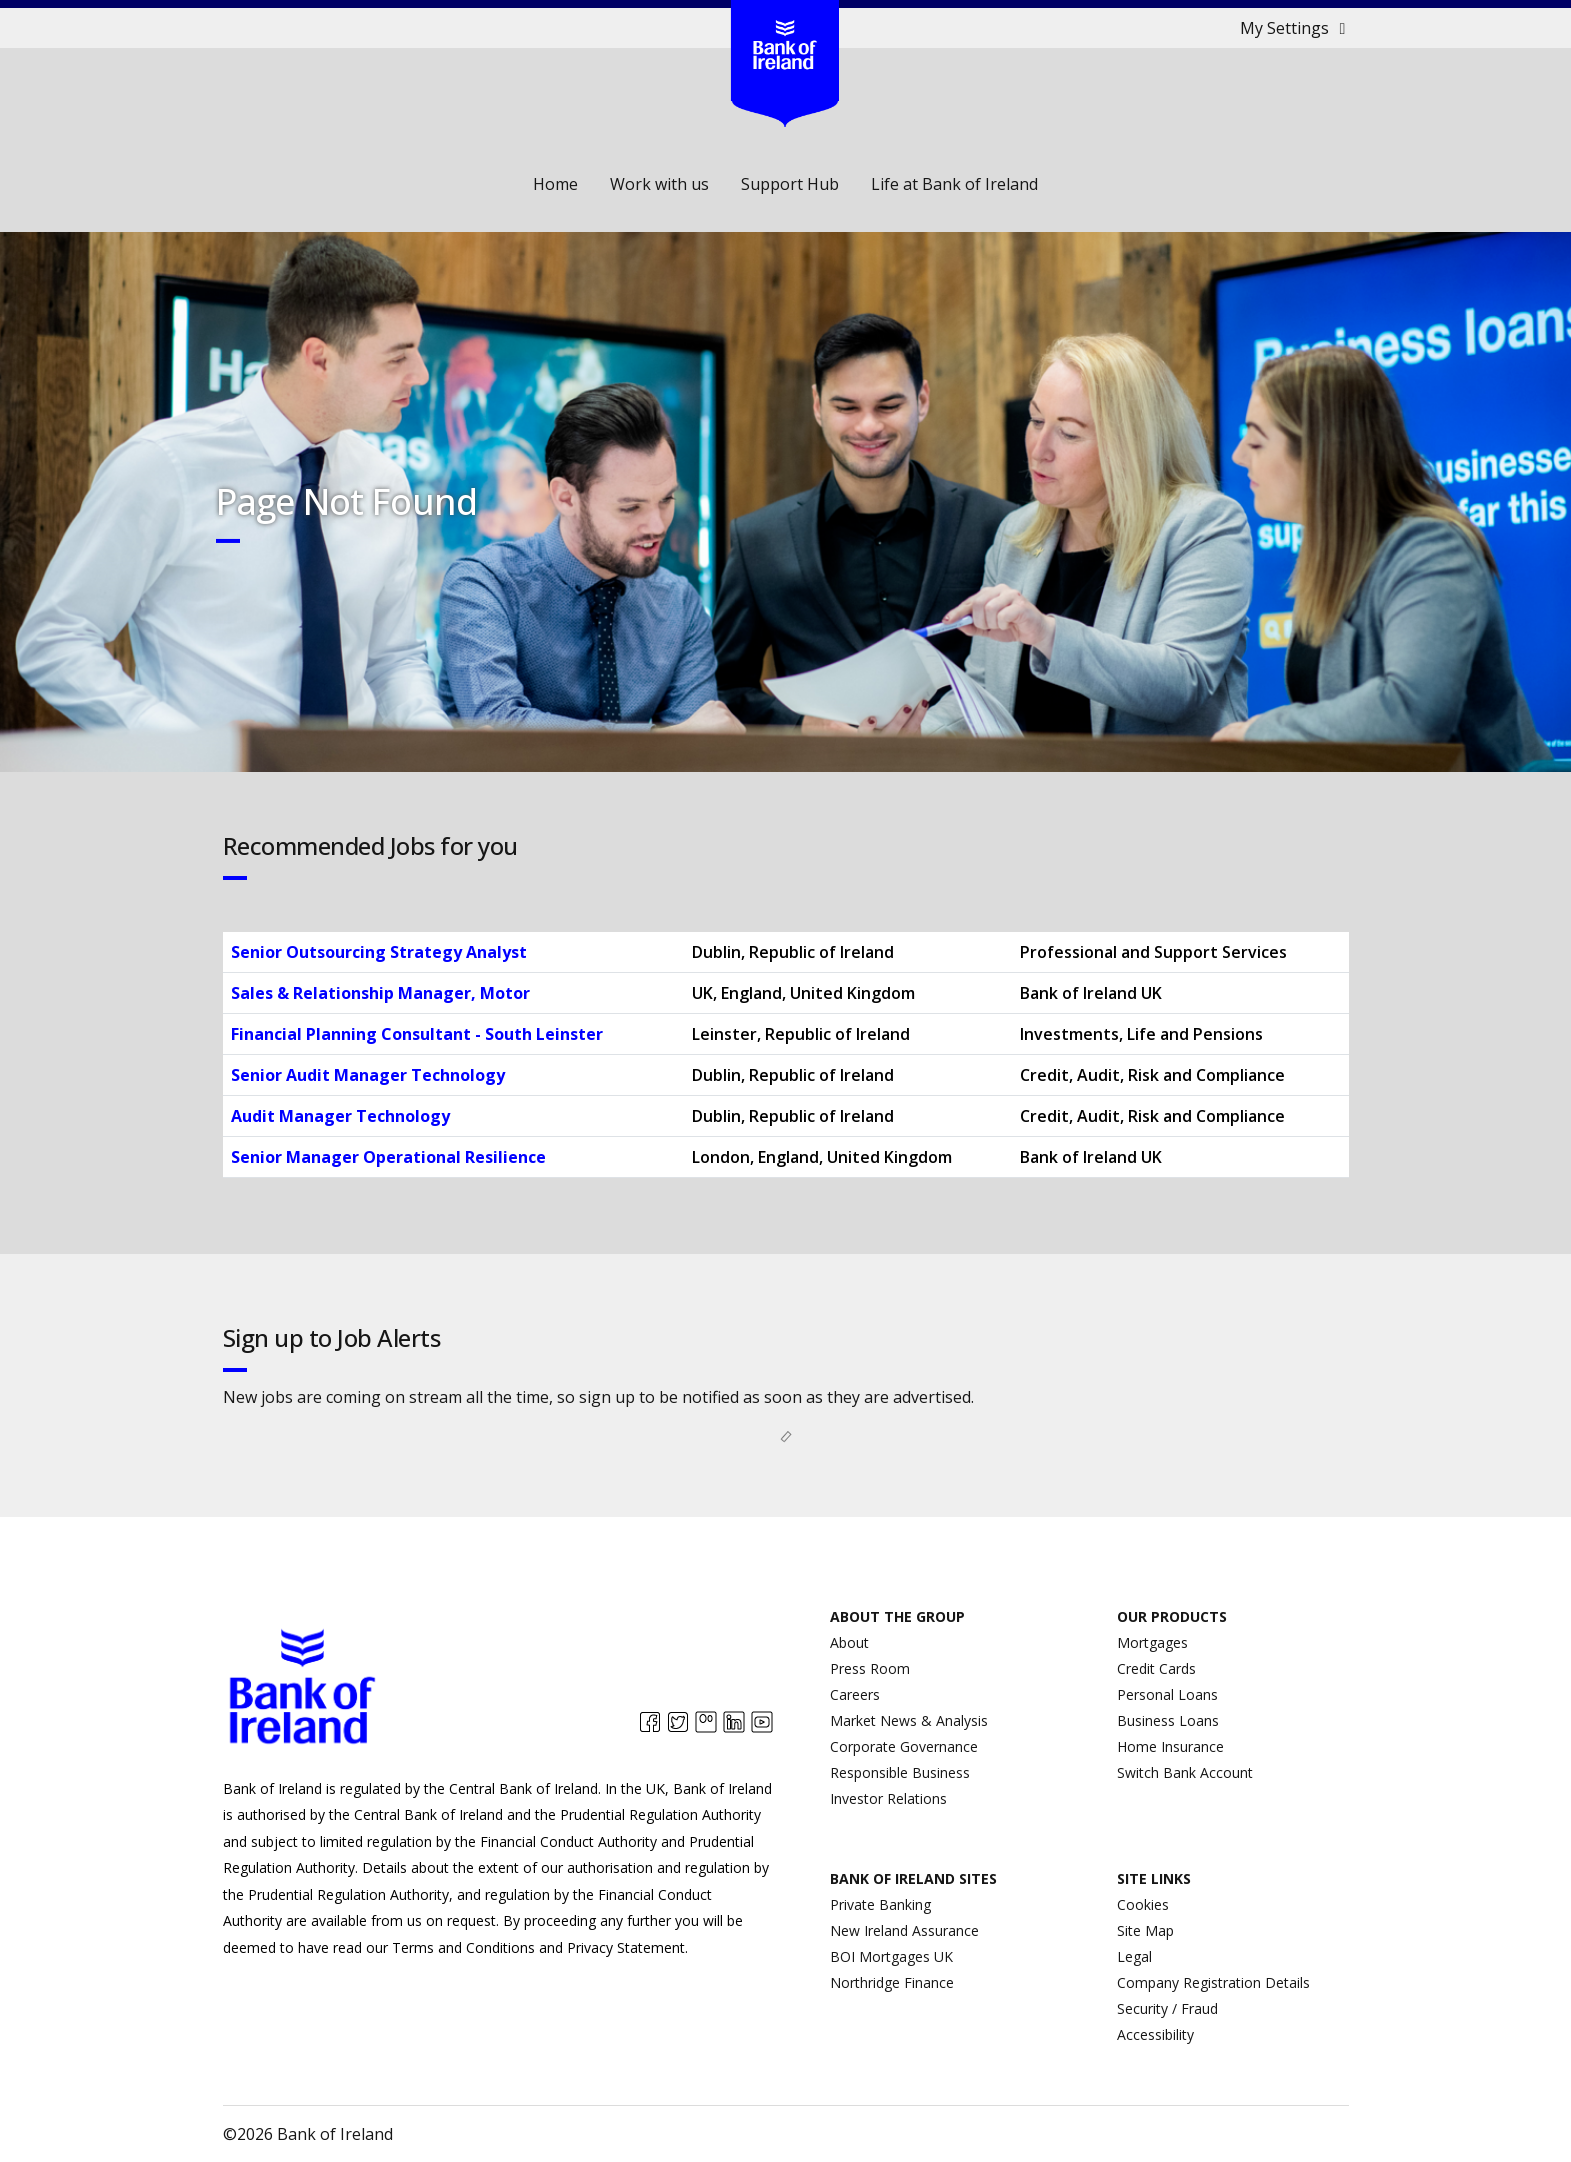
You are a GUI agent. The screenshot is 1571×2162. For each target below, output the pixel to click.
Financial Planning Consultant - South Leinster (417, 1034)
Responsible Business (900, 1772)
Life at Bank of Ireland (954, 184)
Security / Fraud (1167, 2008)
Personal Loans (1167, 1694)
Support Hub (790, 184)
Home (555, 184)
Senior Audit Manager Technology (368, 1075)
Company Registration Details (1213, 1982)
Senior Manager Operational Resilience (388, 1157)
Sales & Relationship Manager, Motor (380, 993)
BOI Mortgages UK (891, 1956)
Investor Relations (888, 1798)
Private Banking (880, 1904)
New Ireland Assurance (904, 1930)
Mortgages (1152, 1642)
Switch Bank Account (1185, 1772)
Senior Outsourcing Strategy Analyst (379, 952)
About (849, 1642)
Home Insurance (1170, 1746)
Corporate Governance (904, 1746)
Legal (1134, 1956)
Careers (855, 1694)
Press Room (870, 1668)
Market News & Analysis (909, 1720)
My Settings (1296, 28)
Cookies (1143, 1904)
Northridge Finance (892, 1982)
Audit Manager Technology (340, 1116)
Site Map (1145, 1930)
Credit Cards (1156, 1668)
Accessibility (1155, 2034)
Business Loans (1168, 1720)
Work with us (659, 184)
